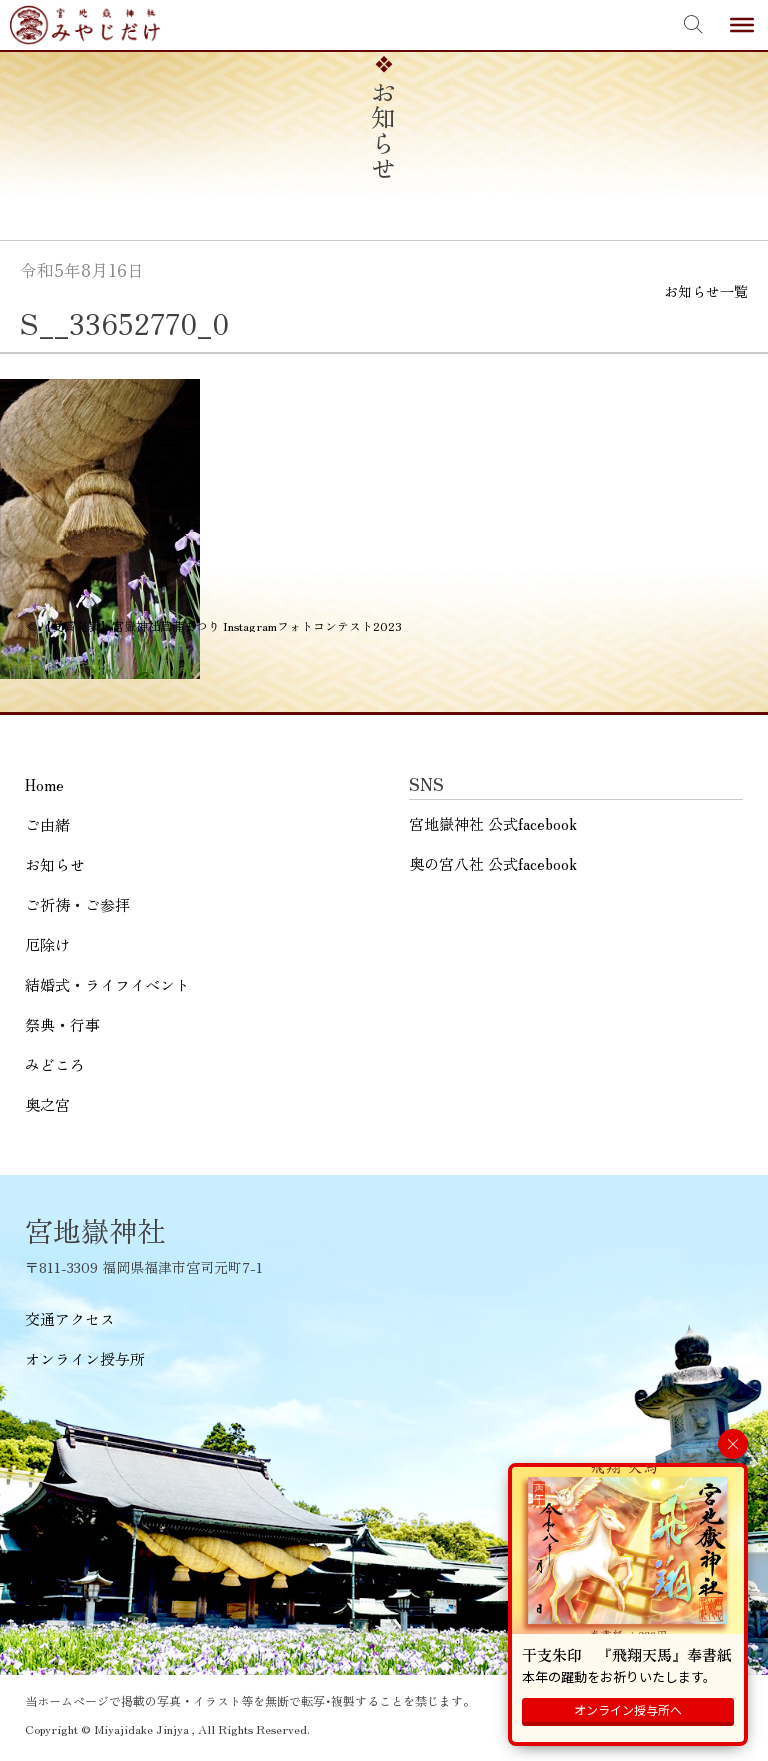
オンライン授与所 (85, 1358)
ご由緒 (47, 824)
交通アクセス (70, 1318)
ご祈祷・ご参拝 (77, 904)
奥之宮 (47, 1104)
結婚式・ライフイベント (107, 984)
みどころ (55, 1064)
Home (44, 784)
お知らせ (55, 864)
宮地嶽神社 (85, 25)
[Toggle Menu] (742, 25)
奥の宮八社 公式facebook (493, 863)
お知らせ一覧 (706, 291)
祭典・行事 (62, 1024)
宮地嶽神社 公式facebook (493, 823)
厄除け (47, 944)
